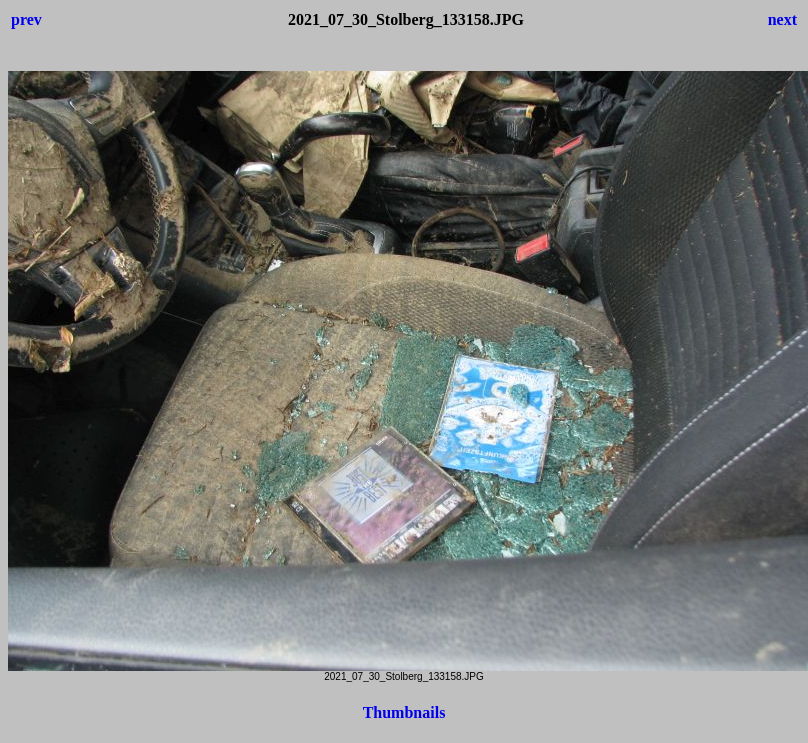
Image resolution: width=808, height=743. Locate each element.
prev (26, 19)
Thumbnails (404, 712)
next (782, 19)
